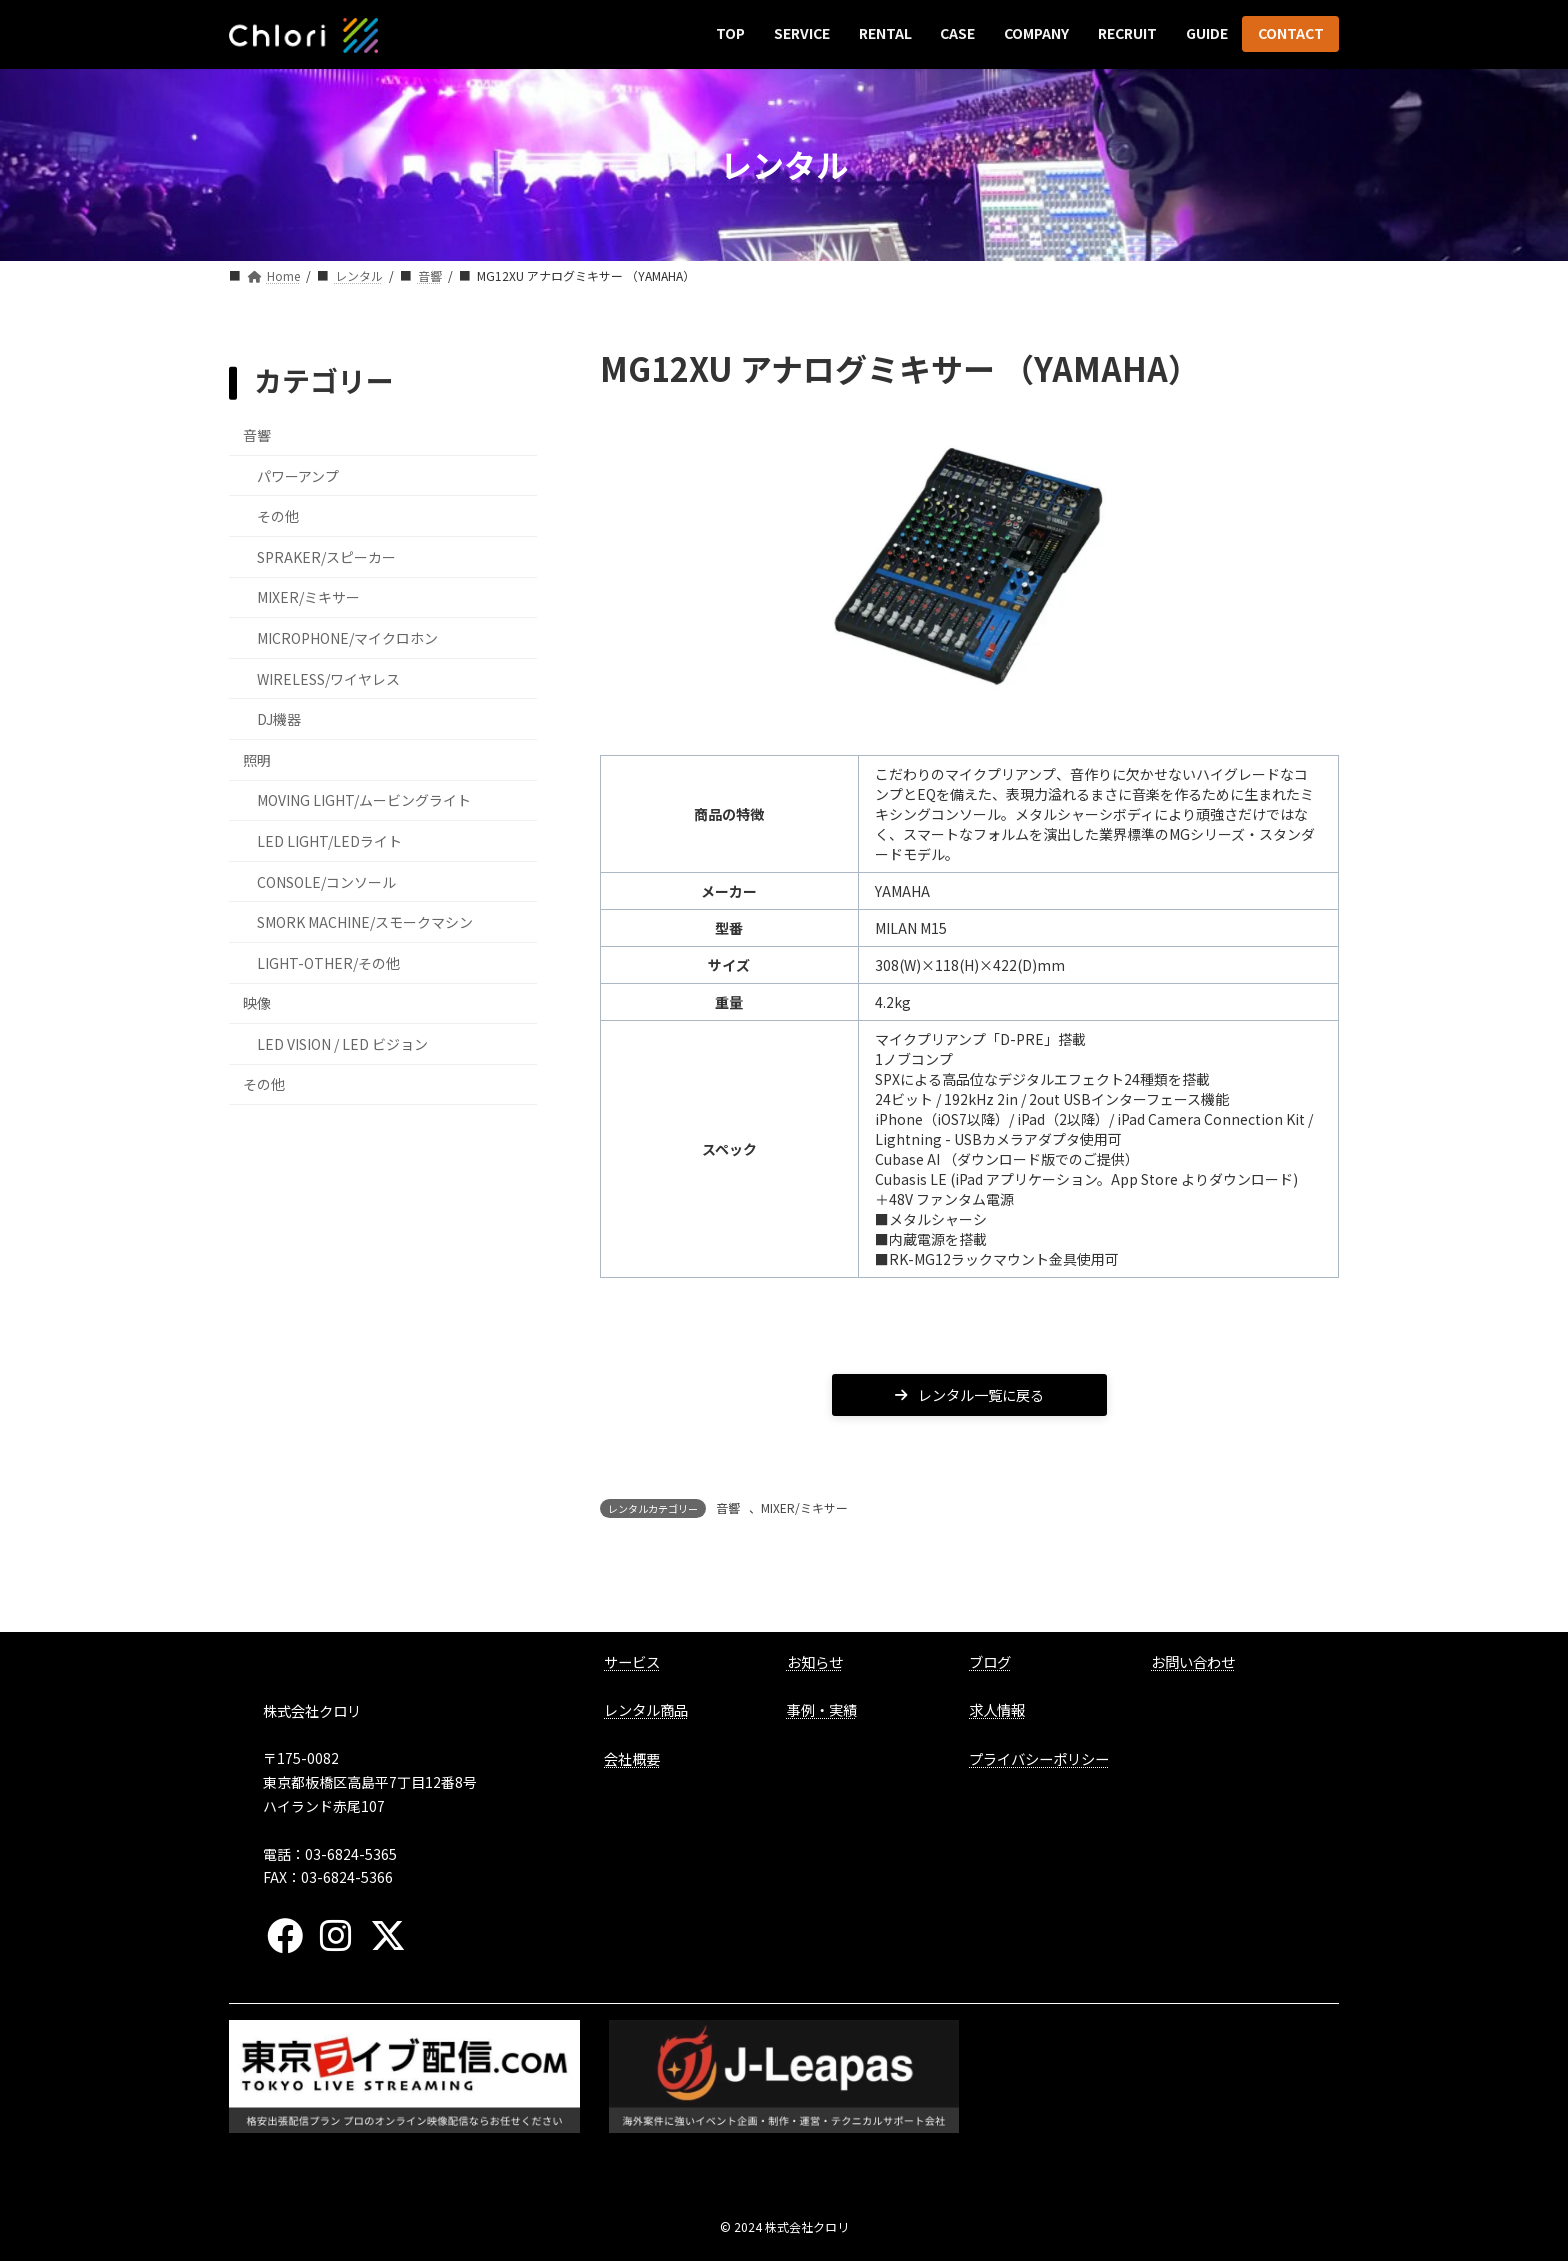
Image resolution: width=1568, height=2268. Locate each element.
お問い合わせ (1193, 1667)
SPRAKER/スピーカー (326, 556)
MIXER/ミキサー (804, 1514)
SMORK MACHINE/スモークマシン (365, 922)
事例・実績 (822, 1716)
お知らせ (815, 1667)
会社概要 (632, 1764)
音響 (728, 1514)
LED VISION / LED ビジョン (342, 1043)
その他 (278, 516)
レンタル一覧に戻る (969, 1398)
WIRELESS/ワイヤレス (328, 678)
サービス (632, 1667)
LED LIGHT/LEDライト (329, 841)
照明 (257, 759)
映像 (257, 1003)
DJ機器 (279, 719)
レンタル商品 (646, 1716)
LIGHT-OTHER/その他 (328, 962)
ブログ (990, 1667)
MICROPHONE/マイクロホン (347, 638)
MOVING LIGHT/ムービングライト (364, 800)
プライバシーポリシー (1039, 1764)
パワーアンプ (298, 475)
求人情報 (997, 1716)
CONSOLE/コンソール (326, 881)
